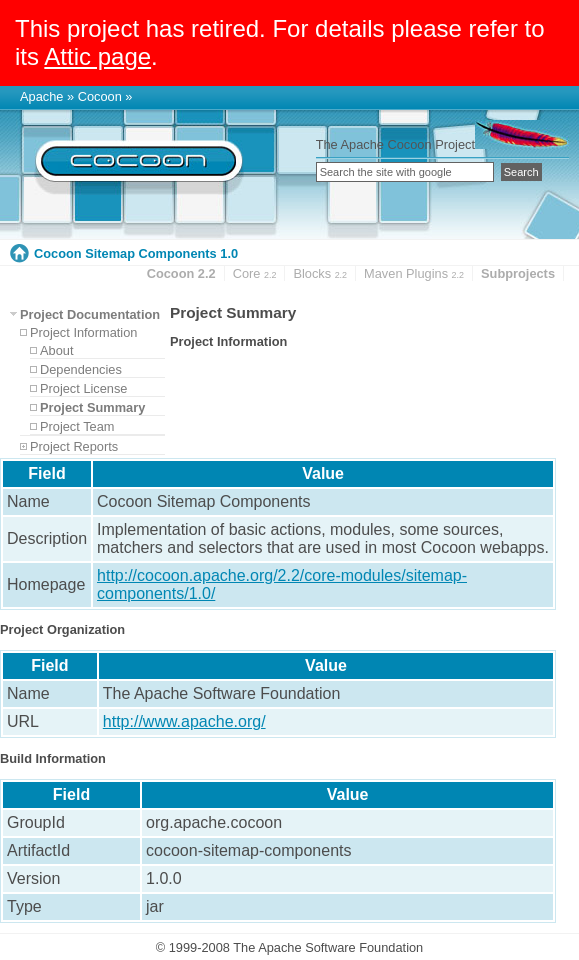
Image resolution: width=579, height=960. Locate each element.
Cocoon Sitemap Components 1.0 (136, 253)
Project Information (83, 332)
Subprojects (518, 273)
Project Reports (74, 446)
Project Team (77, 426)
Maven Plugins (414, 273)
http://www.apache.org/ (184, 721)
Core (255, 273)
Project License (84, 388)
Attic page (97, 56)
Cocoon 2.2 (181, 273)
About (56, 350)
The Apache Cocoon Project (395, 144)
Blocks (320, 273)
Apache (41, 96)
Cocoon (100, 96)
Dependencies (81, 369)
